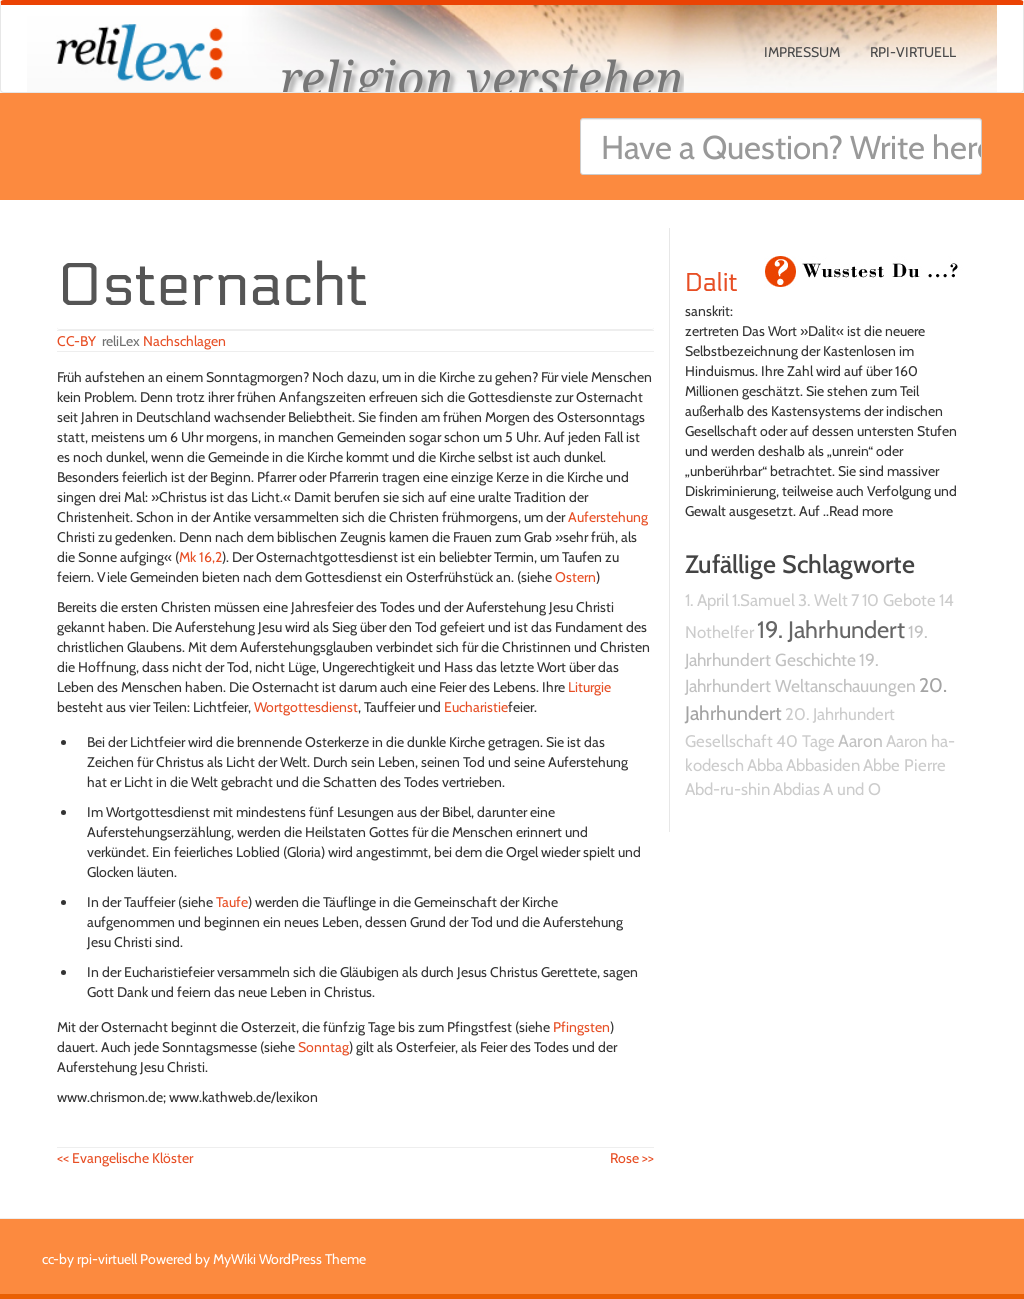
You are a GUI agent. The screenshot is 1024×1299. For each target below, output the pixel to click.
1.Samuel (763, 600)
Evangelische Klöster (125, 1158)
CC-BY (76, 341)
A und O (852, 789)
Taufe (232, 902)
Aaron (860, 740)
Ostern (575, 577)
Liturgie (589, 687)
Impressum (802, 52)
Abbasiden (823, 765)
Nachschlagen (184, 341)
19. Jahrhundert (831, 629)
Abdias (796, 789)
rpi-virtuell (913, 52)
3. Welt (823, 600)
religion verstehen (482, 77)
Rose (632, 1158)
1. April (707, 600)
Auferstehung (608, 517)
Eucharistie (476, 707)
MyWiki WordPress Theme (289, 1259)
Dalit (711, 283)
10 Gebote (899, 600)
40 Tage (805, 741)
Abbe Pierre (904, 765)
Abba (765, 765)
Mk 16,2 (200, 557)
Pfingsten (581, 1027)
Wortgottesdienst (306, 707)
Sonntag (323, 1047)
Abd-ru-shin (727, 789)
